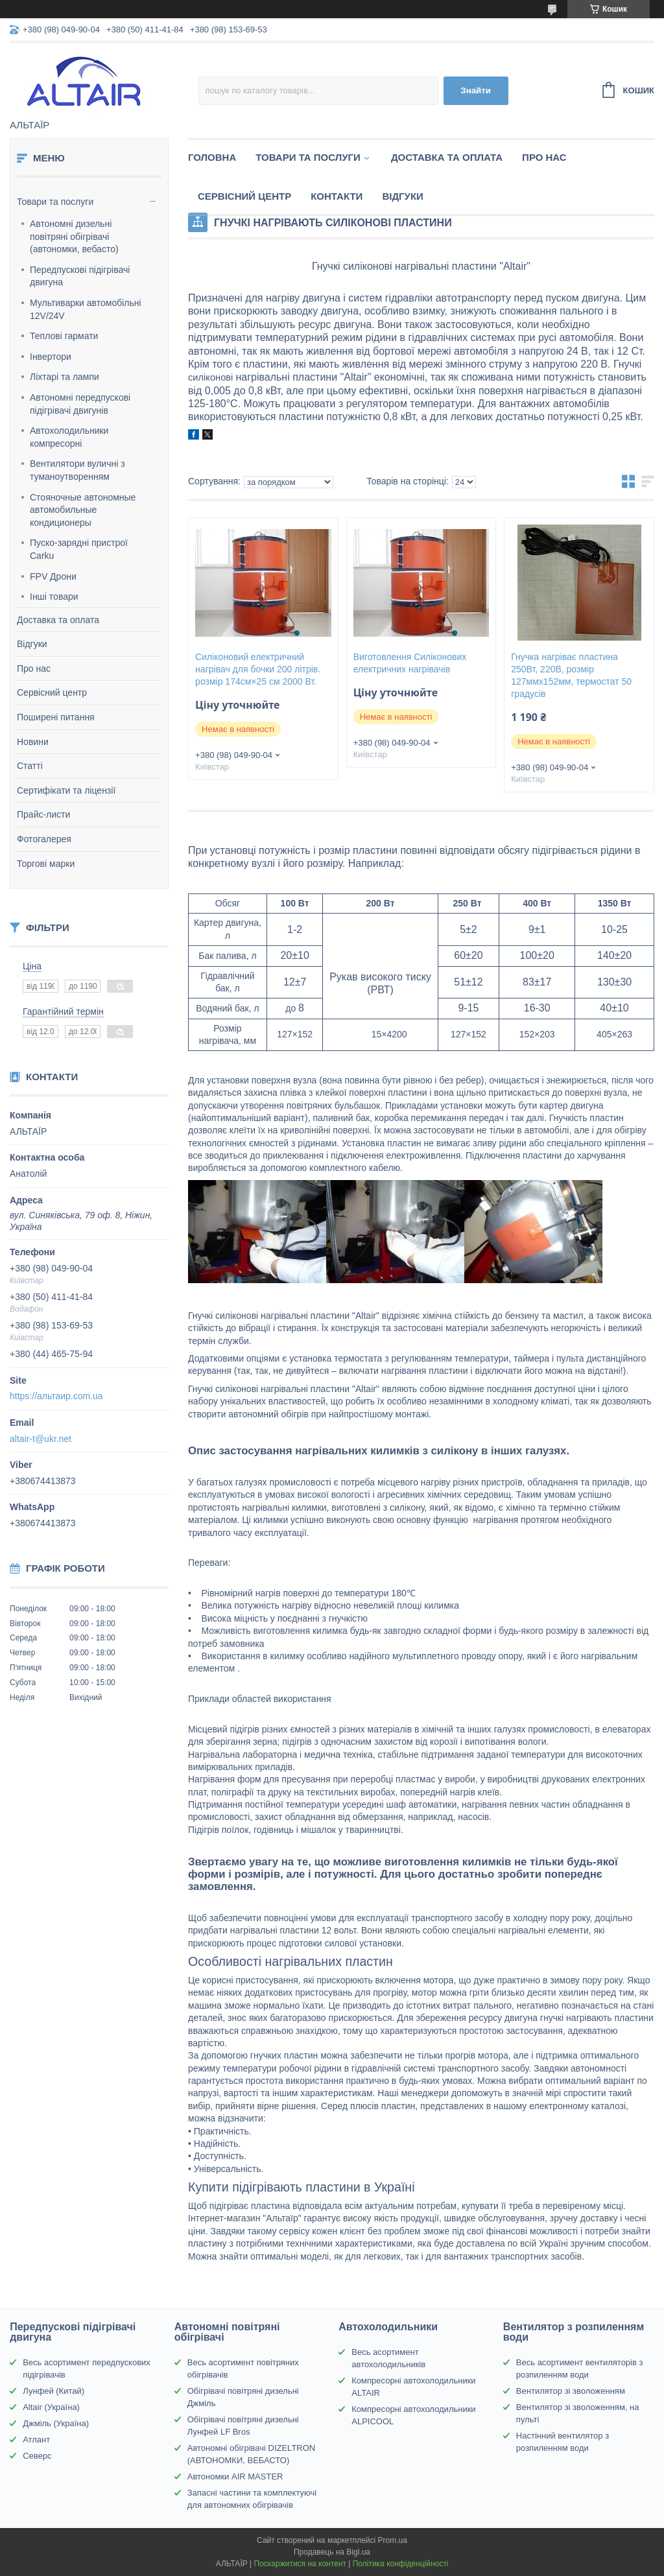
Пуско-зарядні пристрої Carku (79, 549)
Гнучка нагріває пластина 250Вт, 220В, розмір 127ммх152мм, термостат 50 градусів (571, 675)
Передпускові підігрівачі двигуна (80, 276)
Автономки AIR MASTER (235, 2476)
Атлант (36, 2439)
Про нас (34, 668)
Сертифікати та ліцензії (66, 790)
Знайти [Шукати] (475, 90)
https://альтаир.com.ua (56, 1396)
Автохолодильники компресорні (69, 437)
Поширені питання (56, 717)
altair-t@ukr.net (40, 1439)
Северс (37, 2456)
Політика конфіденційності (401, 2563)
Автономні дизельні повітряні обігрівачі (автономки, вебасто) (74, 236)
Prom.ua (392, 2540)
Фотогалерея (44, 839)
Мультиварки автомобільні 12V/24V (85, 309)
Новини (33, 742)
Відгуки (32, 644)
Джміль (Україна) (56, 2423)
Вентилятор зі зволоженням (570, 2391)
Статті (30, 766)
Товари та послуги (55, 201)
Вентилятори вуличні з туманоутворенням (77, 470)
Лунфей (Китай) (53, 2391)
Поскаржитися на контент (300, 2563)
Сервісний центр (52, 692)
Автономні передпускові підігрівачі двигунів (80, 404)
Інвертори (50, 356)
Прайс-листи (43, 814)
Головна (212, 157)
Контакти (336, 196)
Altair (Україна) (51, 2407)
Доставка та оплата (58, 620)
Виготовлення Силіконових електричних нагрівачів (410, 663)
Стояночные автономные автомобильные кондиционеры (83, 510)
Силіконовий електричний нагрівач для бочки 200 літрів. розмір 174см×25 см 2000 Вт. (257, 669)
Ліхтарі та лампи (64, 377)
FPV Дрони (53, 576)
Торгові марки (46, 863)
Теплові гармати (64, 336)
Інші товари (54, 596)
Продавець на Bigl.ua (332, 2552)
